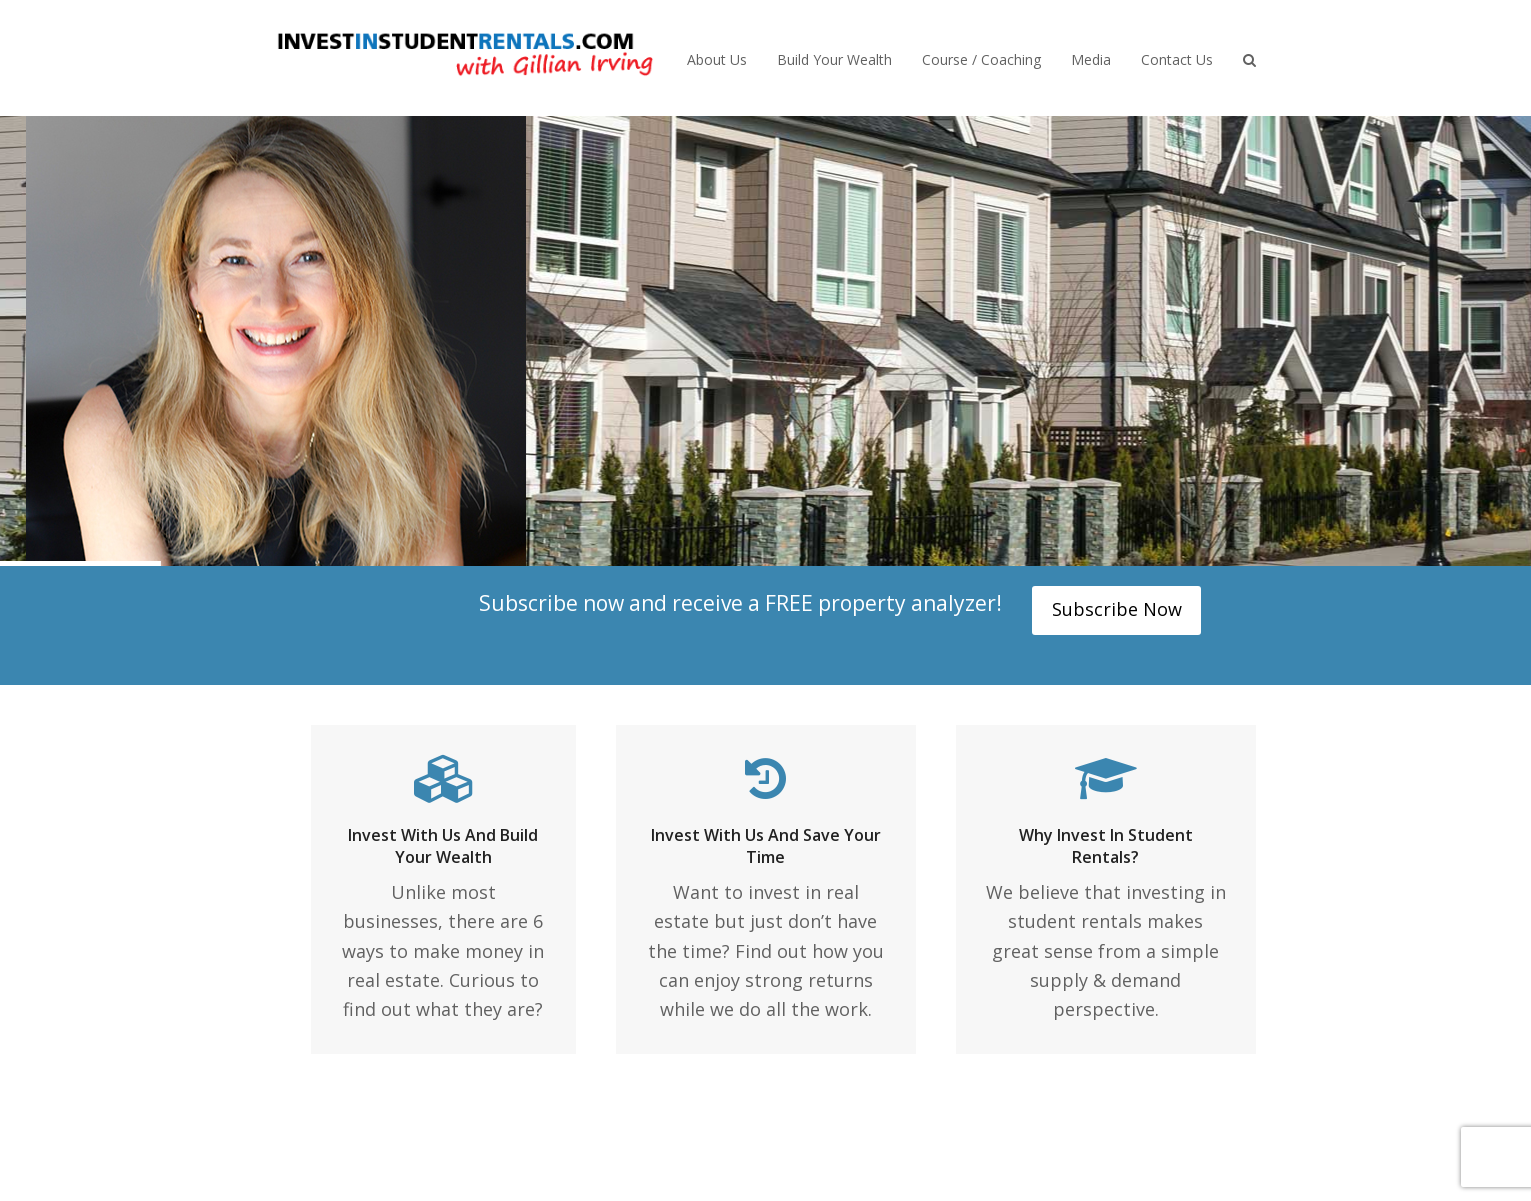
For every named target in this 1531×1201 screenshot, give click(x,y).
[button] (1249, 58)
